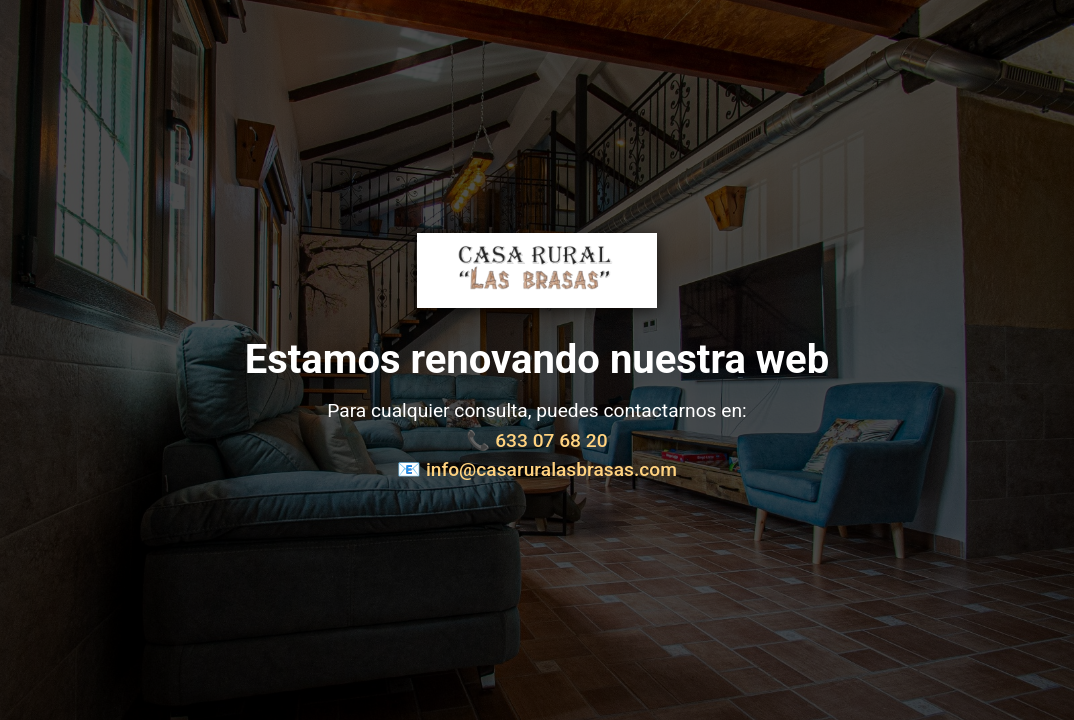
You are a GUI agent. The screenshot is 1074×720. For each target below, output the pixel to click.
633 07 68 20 (551, 440)
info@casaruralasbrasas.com (551, 469)
